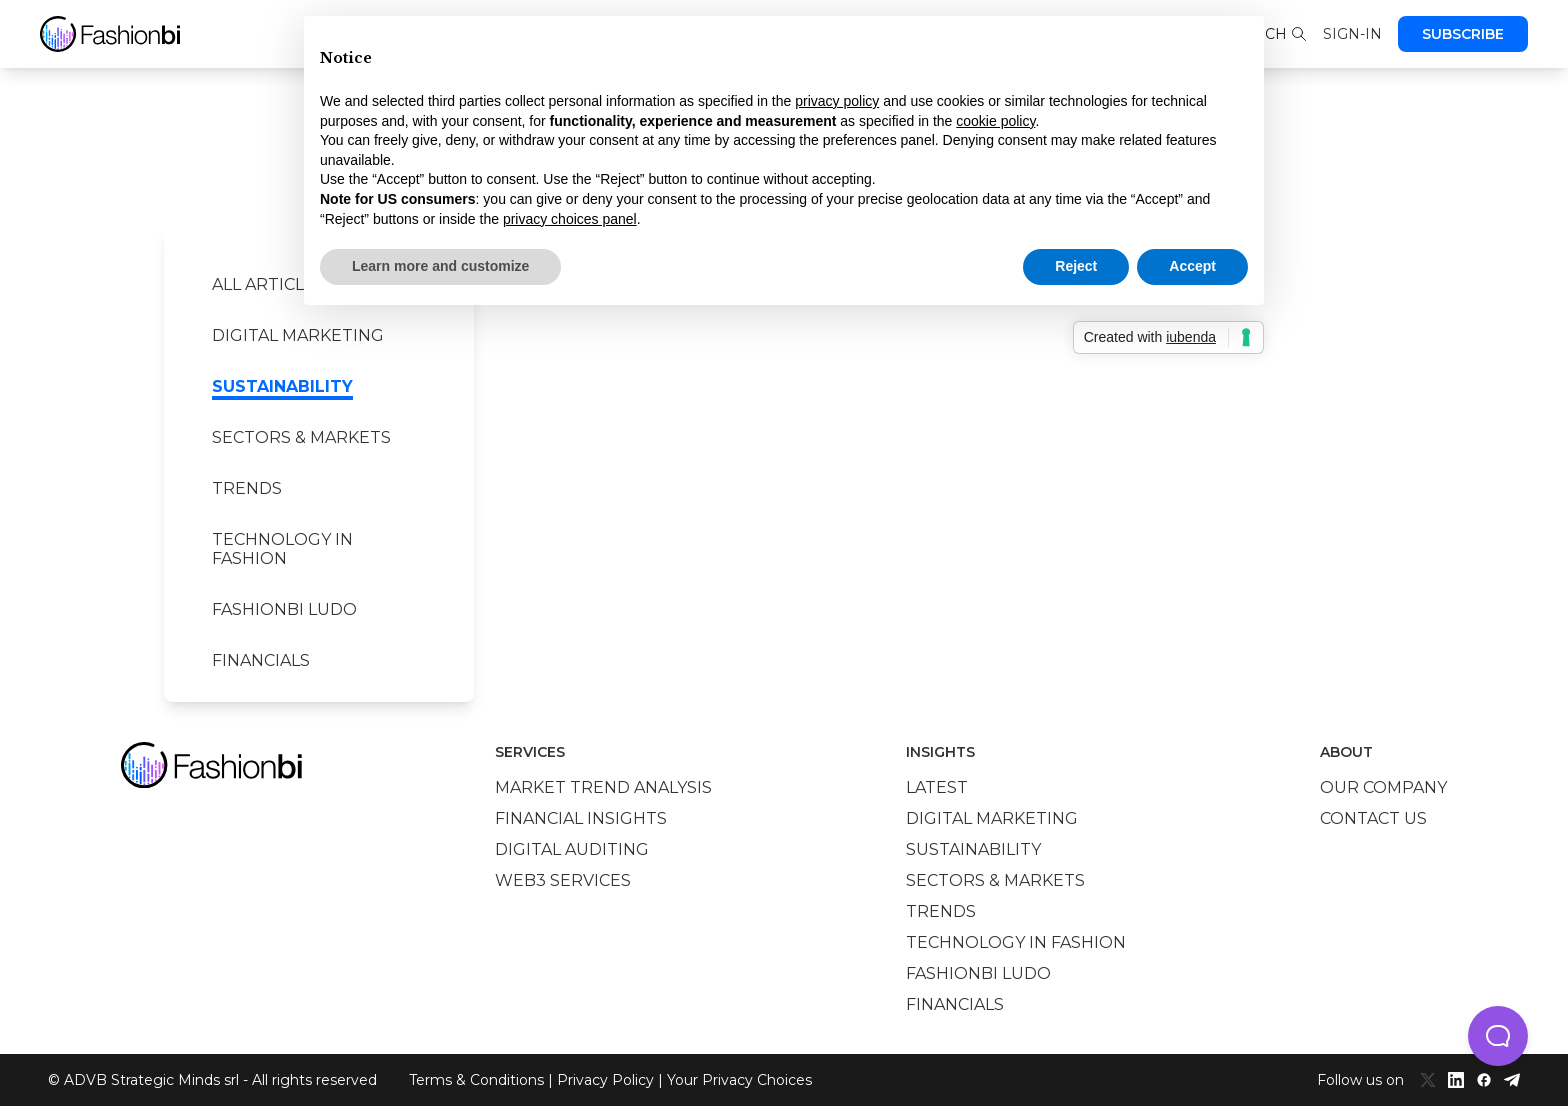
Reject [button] (1076, 266)
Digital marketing (298, 335)
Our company (1383, 787)
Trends (247, 488)
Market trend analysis (603, 787)
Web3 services (563, 880)
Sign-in (1352, 34)
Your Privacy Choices (739, 1080)
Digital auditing (572, 849)
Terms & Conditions (476, 1080)
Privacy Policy (605, 1080)
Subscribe (1463, 34)
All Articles (268, 284)
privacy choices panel (570, 219)
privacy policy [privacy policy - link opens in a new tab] (837, 101)
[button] (1498, 1036)
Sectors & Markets (301, 437)
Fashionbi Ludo (284, 609)
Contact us (1373, 818)
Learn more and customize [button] (440, 266)
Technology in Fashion (282, 549)
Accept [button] (1192, 266)
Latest (937, 787)
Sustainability (282, 386)
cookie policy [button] (995, 121)
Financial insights (581, 818)
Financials (261, 660)
